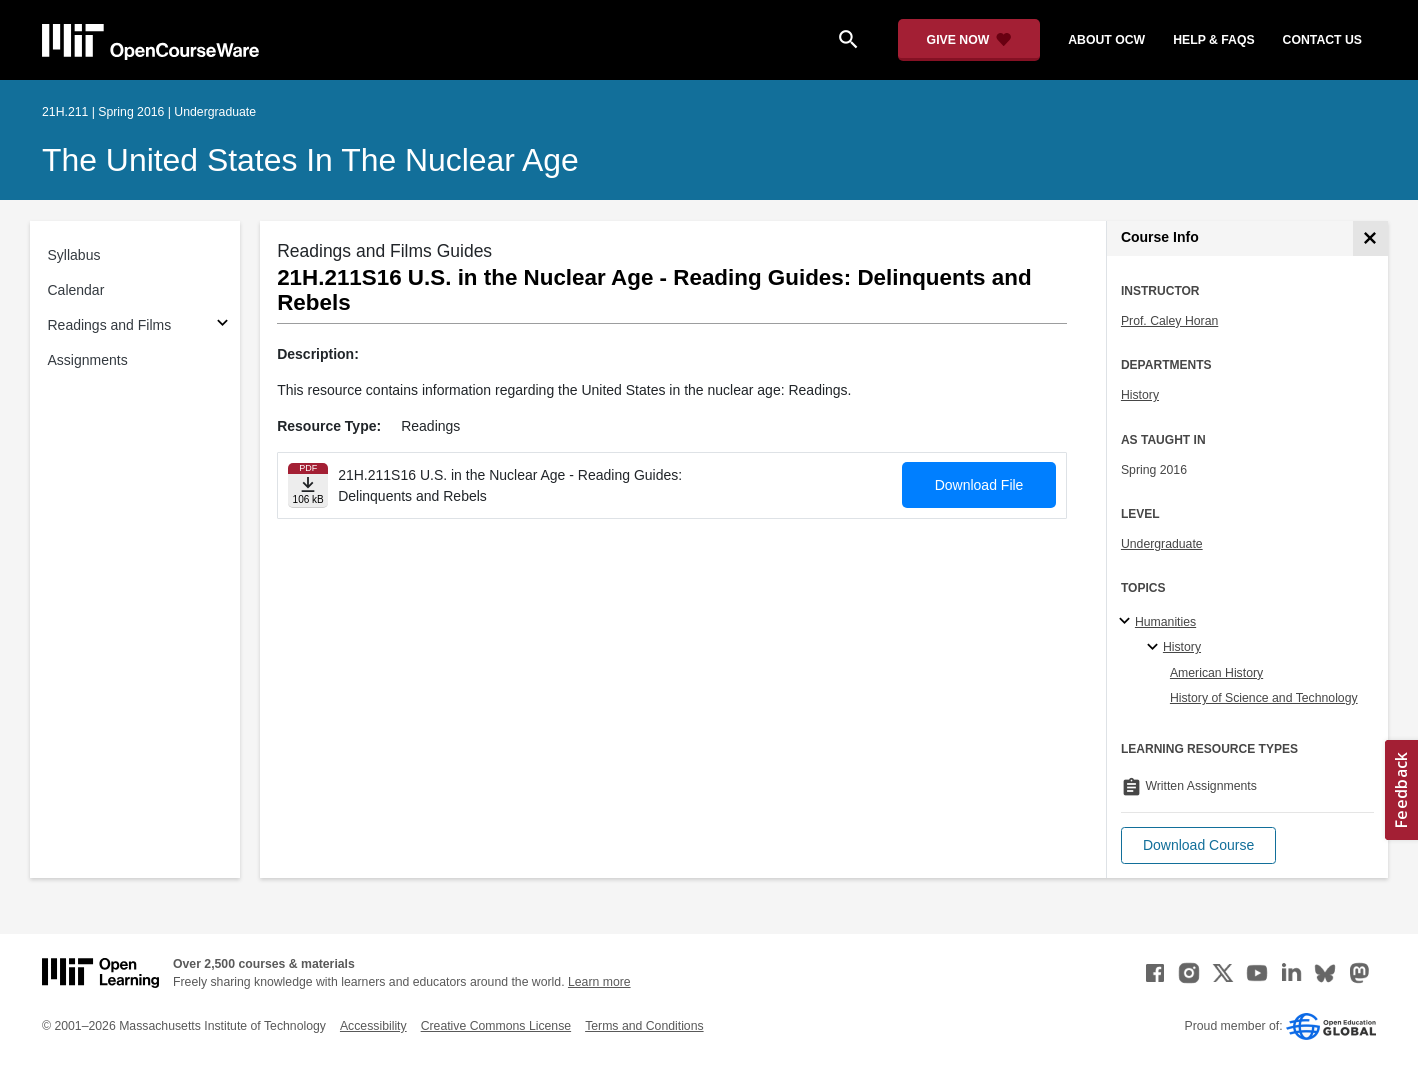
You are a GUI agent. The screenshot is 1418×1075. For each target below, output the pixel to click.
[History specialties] (1155, 648)
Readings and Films (110, 325)
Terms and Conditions (644, 1026)
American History (1216, 673)
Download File (979, 485)
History (1140, 395)
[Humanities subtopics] (1127, 622)
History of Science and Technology (1264, 698)
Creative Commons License (496, 1026)
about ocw (1106, 40)
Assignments (88, 360)
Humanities (1165, 622)
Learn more (599, 982)
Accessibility (373, 1026)
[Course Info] (1370, 238)
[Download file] (308, 485)
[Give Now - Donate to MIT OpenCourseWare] (969, 40)
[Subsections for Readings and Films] (222, 325)
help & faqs (1213, 40)
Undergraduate (1162, 544)
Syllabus (74, 255)
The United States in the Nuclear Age (310, 160)
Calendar (76, 290)
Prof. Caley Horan (1169, 321)
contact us (1322, 40)
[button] (1198, 845)
